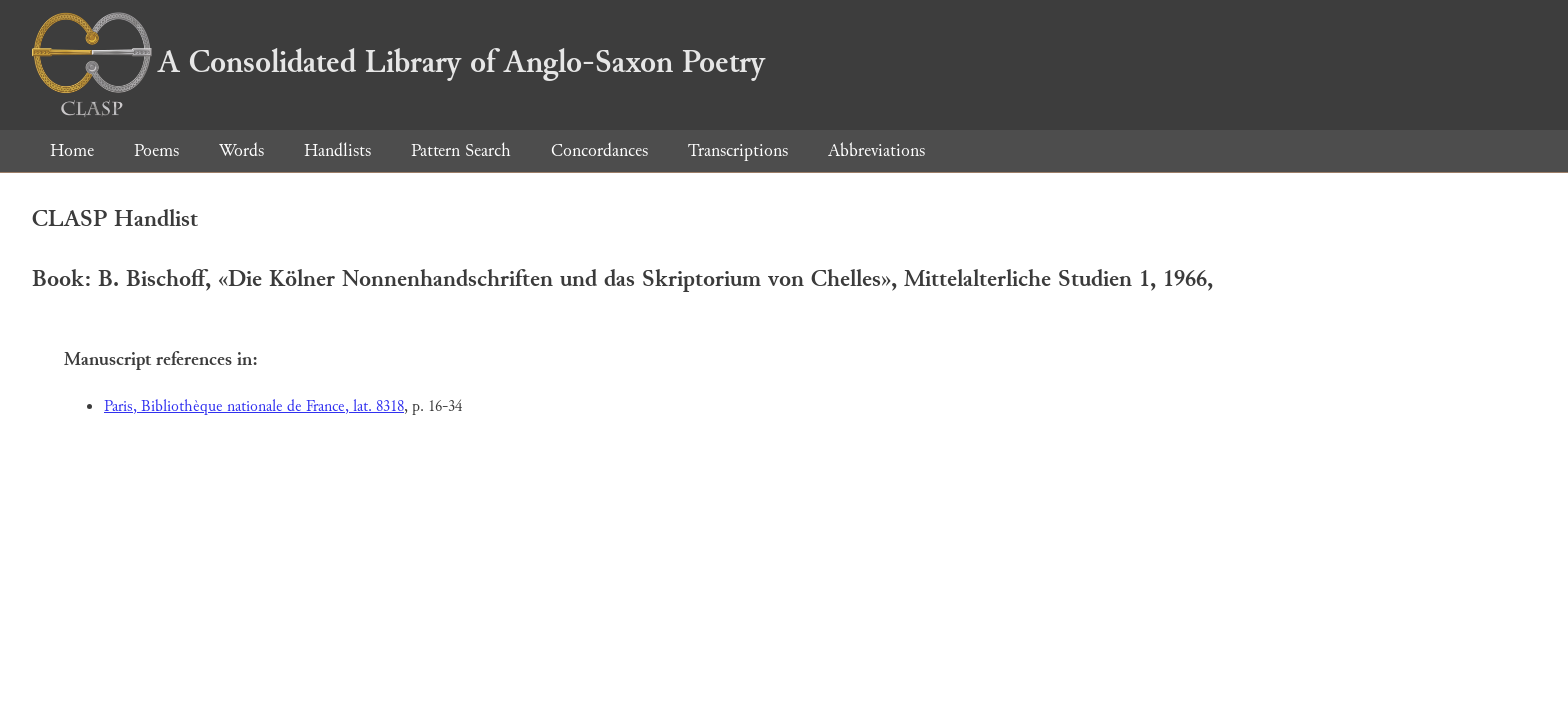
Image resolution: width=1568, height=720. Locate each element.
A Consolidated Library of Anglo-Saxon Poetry (398, 62)
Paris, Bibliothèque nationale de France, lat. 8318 (254, 406)
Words (241, 150)
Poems (156, 150)
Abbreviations (876, 150)
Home (72, 150)
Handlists (337, 150)
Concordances (599, 150)
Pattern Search (461, 150)
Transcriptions (738, 150)
